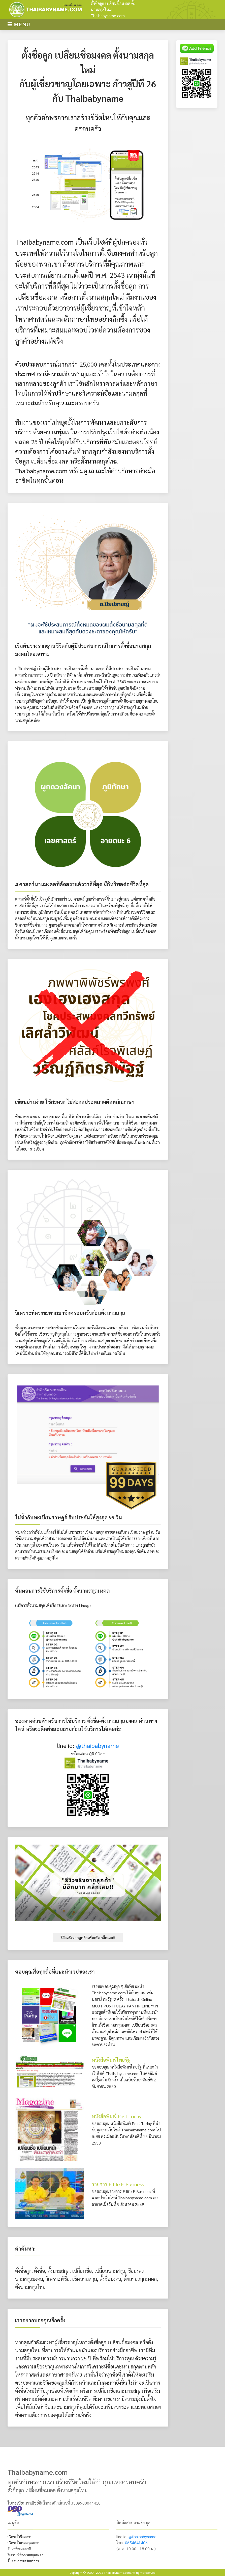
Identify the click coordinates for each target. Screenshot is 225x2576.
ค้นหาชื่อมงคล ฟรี (19, 2549)
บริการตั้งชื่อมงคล (19, 2537)
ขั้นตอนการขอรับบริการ (23, 2561)
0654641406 (136, 2542)
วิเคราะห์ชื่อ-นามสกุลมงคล (26, 2555)
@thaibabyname (97, 1745)
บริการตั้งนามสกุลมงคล (23, 2543)
